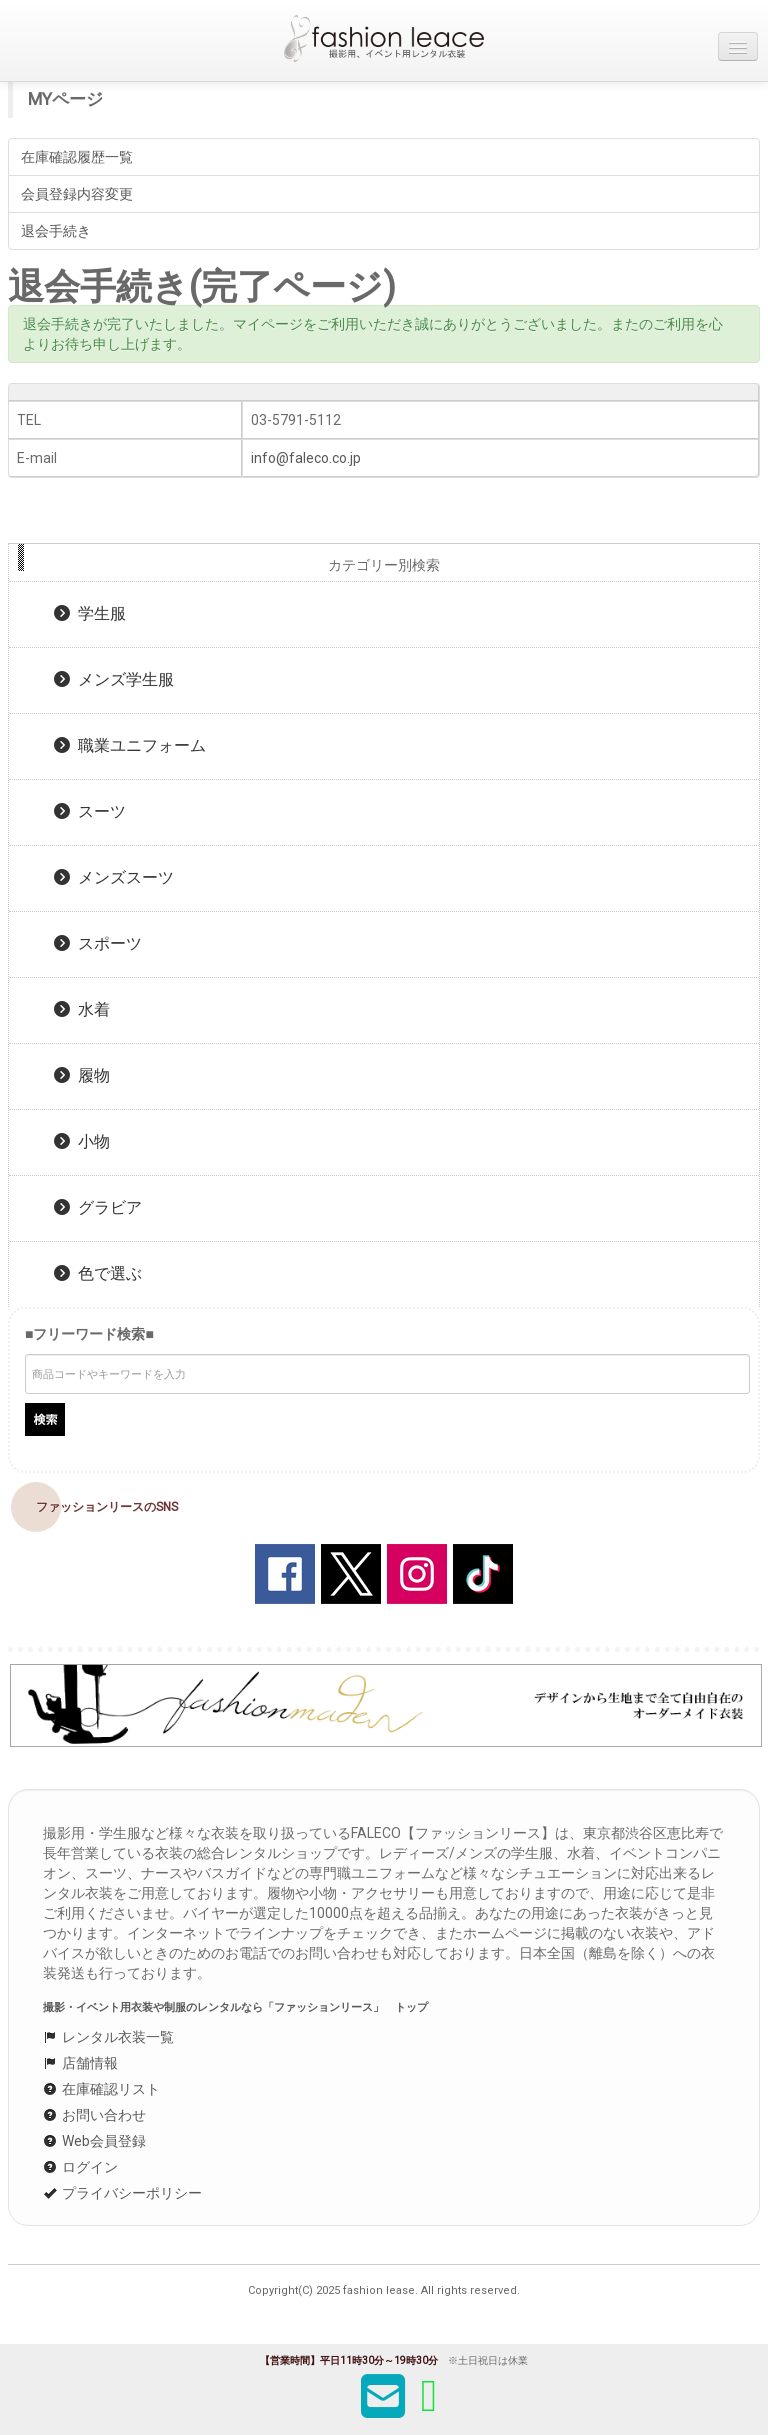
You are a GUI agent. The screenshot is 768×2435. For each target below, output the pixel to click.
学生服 (90, 613)
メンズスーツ (114, 877)
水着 (82, 1009)
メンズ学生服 (114, 679)
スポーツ (98, 943)
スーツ (90, 811)
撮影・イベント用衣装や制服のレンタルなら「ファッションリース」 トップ (235, 2007)
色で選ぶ (98, 1273)
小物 (82, 1141)
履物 (82, 1075)
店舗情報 (80, 2063)
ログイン (80, 2167)
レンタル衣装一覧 (108, 2037)
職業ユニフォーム (130, 745)
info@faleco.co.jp (306, 458)
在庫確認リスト (101, 2089)
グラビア (98, 1207)
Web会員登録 (94, 2141)
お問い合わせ (94, 2115)
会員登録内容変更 (77, 194)
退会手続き (56, 231)
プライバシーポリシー (122, 2193)
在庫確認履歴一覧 (77, 157)
